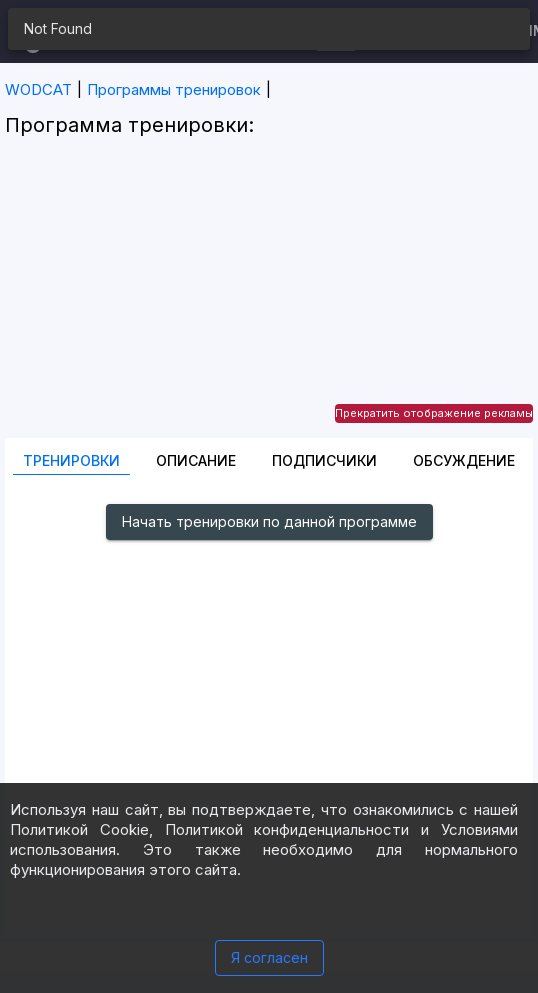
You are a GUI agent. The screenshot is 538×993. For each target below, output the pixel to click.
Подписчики (324, 460)
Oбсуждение (464, 460)
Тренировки (71, 460)
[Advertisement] (269, 298)
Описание (196, 460)
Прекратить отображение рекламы (434, 413)
